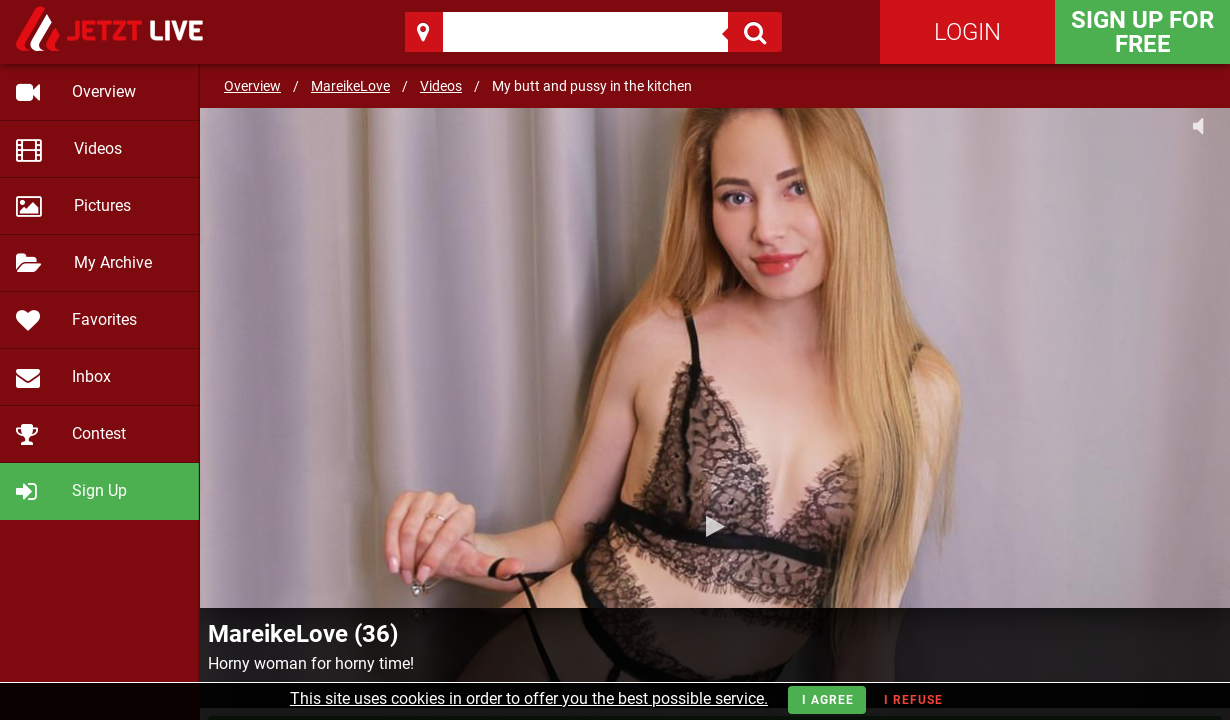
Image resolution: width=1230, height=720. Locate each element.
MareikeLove (350, 86)
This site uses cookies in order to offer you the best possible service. (529, 698)
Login (967, 32)
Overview (252, 86)
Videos (441, 86)
